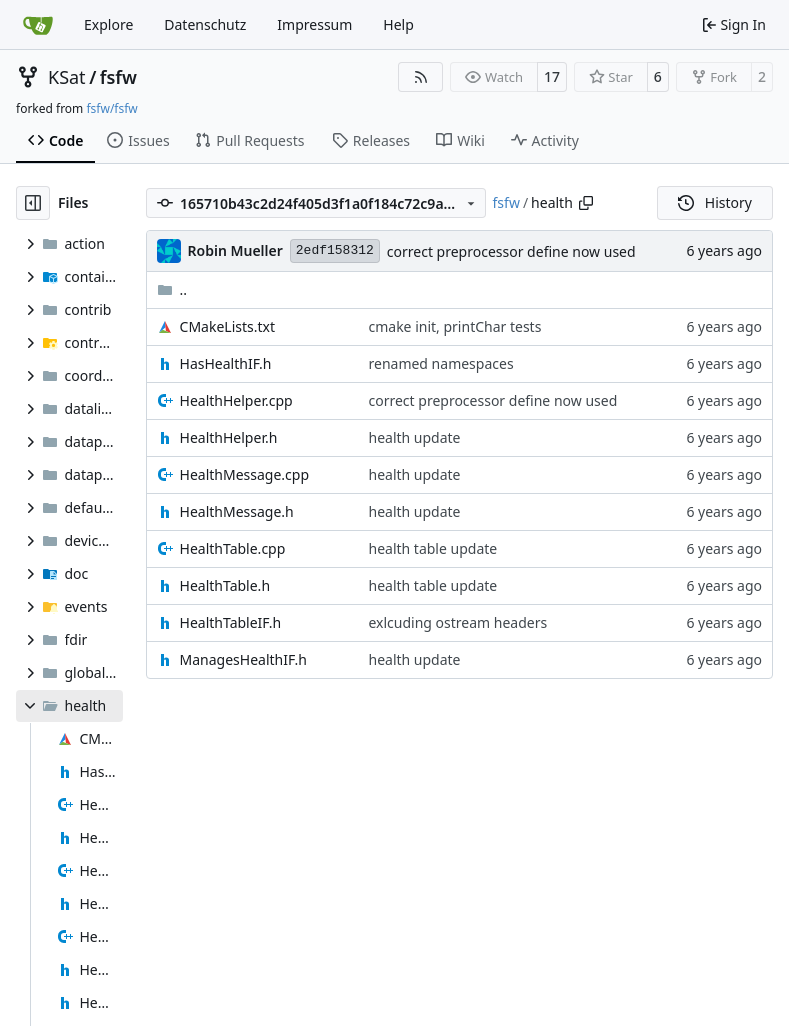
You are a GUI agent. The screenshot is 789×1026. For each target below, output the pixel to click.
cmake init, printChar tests (454, 326)
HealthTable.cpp (233, 548)
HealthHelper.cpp (236, 400)
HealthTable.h (225, 585)
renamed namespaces (440, 363)
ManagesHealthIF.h (243, 659)
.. (172, 289)
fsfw (118, 77)
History (715, 202)
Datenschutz (205, 24)
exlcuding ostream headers (457, 622)
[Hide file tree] (33, 203)
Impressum (314, 24)
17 (552, 76)
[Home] (38, 25)
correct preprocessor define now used (511, 251)
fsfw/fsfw (111, 108)
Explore (108, 24)
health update (414, 437)
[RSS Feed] (421, 77)
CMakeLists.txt (227, 326)
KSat (67, 77)
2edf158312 (335, 250)
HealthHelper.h (229, 437)
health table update (432, 548)
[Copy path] (586, 203)
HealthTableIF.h (231, 622)
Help (398, 24)
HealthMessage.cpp (245, 474)
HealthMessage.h (237, 511)
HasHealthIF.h (226, 363)
